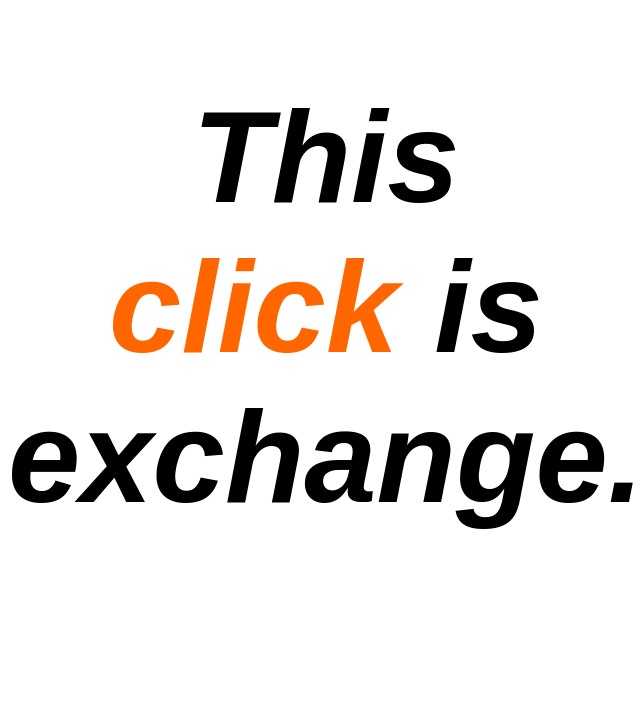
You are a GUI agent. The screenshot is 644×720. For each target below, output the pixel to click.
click (253, 307)
